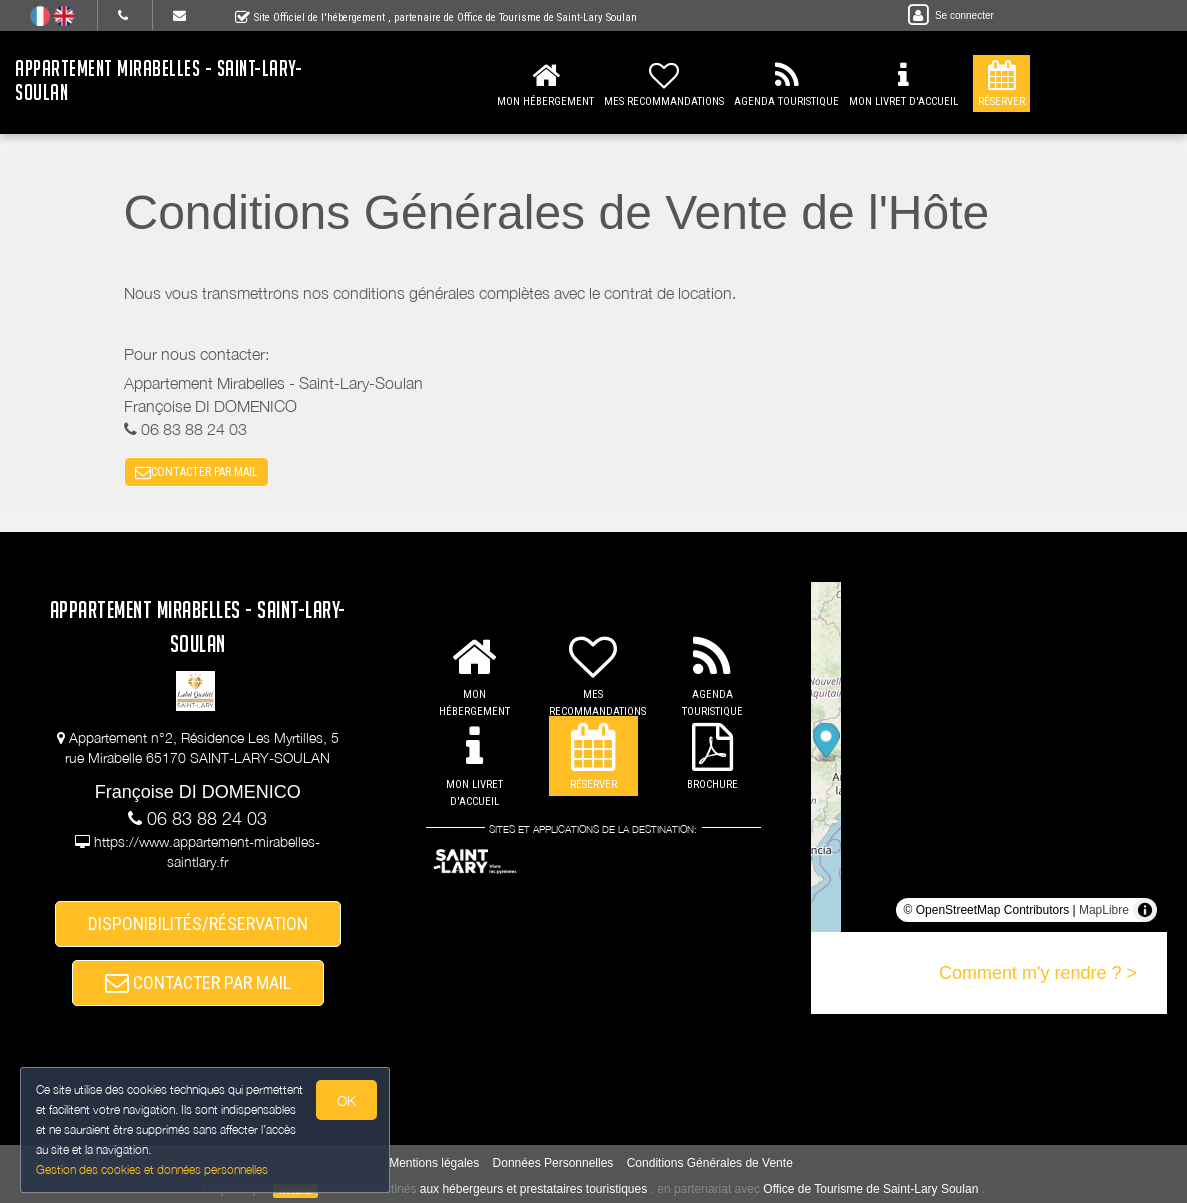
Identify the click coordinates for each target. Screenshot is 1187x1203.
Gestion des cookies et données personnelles (152, 1169)
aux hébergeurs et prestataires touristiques (533, 1190)
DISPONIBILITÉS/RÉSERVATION (198, 923)
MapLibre (1104, 910)
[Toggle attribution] (1145, 910)
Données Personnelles (553, 1164)
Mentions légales (434, 1164)
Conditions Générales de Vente (710, 1164)
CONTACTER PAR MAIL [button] (196, 472)
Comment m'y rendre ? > (1038, 973)
